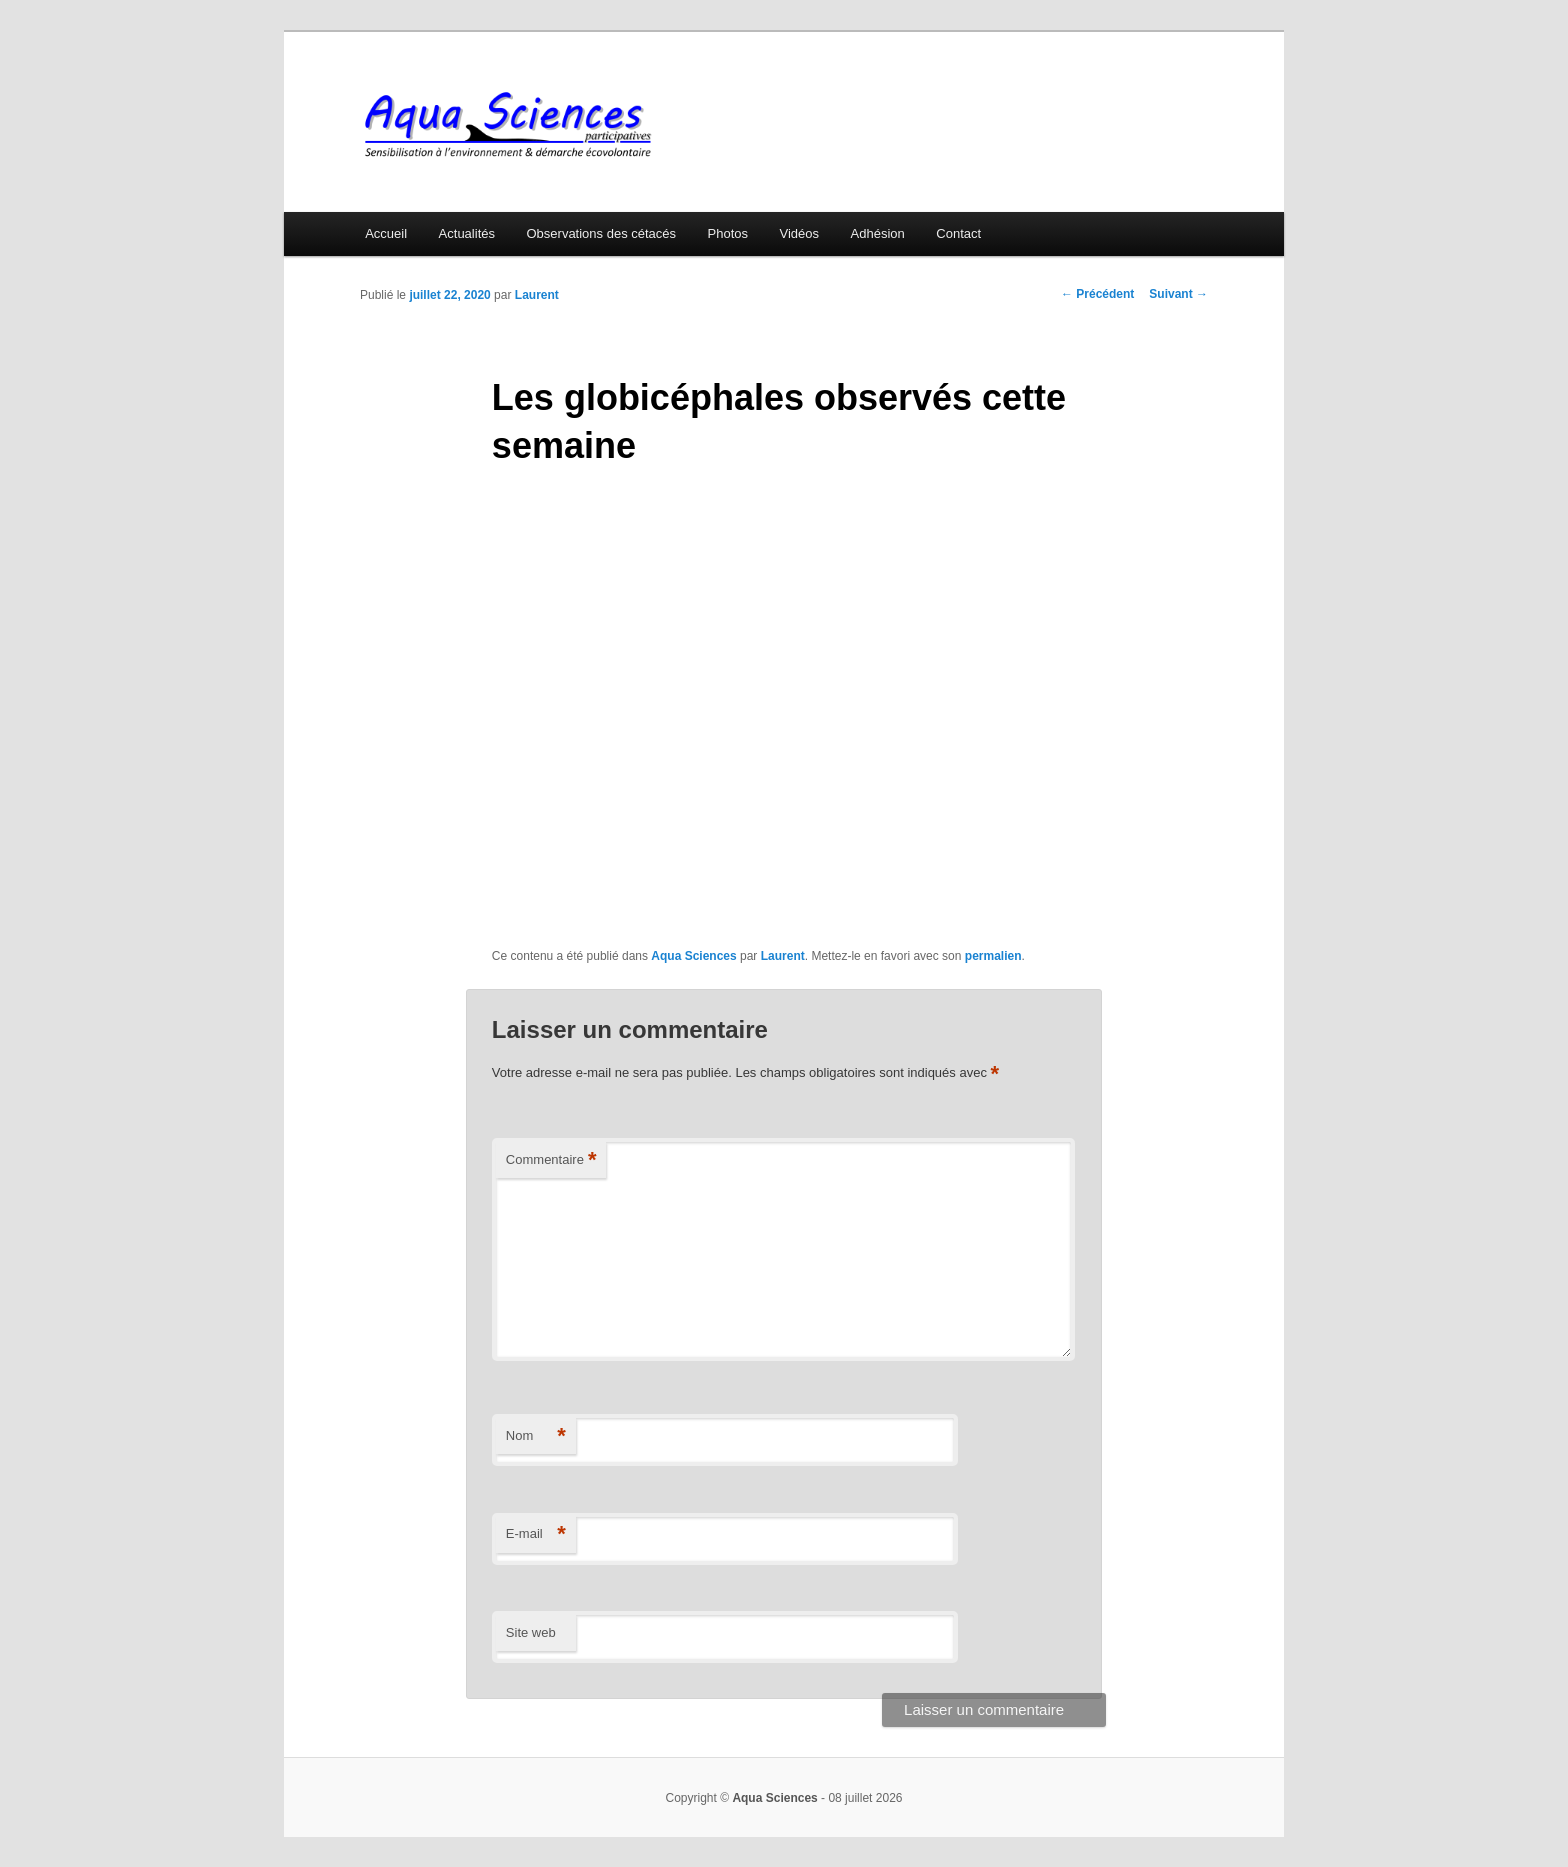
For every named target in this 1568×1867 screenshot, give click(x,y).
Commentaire (551, 1160)
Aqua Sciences (693, 956)
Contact (958, 233)
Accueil (386, 233)
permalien (993, 956)
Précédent (1097, 294)
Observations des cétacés (601, 233)
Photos (728, 233)
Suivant (1178, 294)
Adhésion (878, 233)
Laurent (537, 295)
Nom (536, 1436)
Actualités (467, 233)
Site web (531, 1632)
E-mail (536, 1534)
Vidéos (800, 233)
